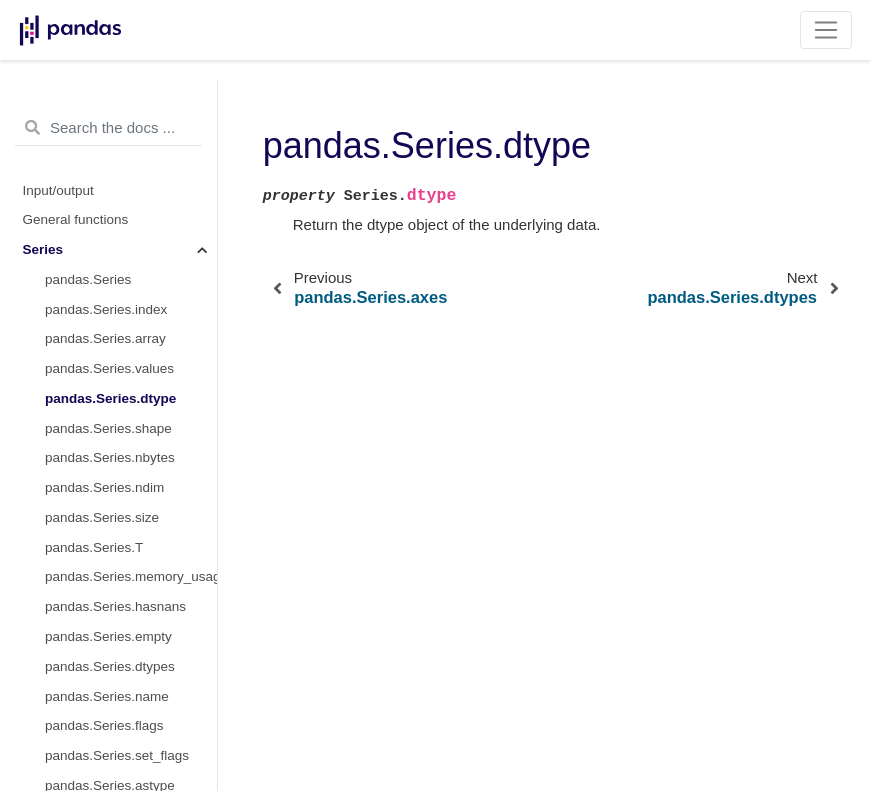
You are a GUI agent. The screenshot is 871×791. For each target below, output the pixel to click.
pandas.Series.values (109, 224)
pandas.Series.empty (108, 492)
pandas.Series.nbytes (110, 313)
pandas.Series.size (102, 373)
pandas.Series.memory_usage (131, 432)
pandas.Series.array (105, 194)
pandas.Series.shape (108, 284)
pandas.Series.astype (110, 641)
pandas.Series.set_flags (117, 611)
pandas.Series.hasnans (115, 462)
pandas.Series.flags (104, 581)
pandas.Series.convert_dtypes (131, 671)
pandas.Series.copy (104, 730)
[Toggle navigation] (826, 30)
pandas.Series (88, 135)
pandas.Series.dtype (110, 254)
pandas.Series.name (107, 552)
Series (43, 105)
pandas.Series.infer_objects (128, 700)
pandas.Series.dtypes (110, 522)
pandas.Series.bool (103, 760)
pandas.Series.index (106, 165)
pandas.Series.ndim (104, 343)
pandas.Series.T (94, 403)
